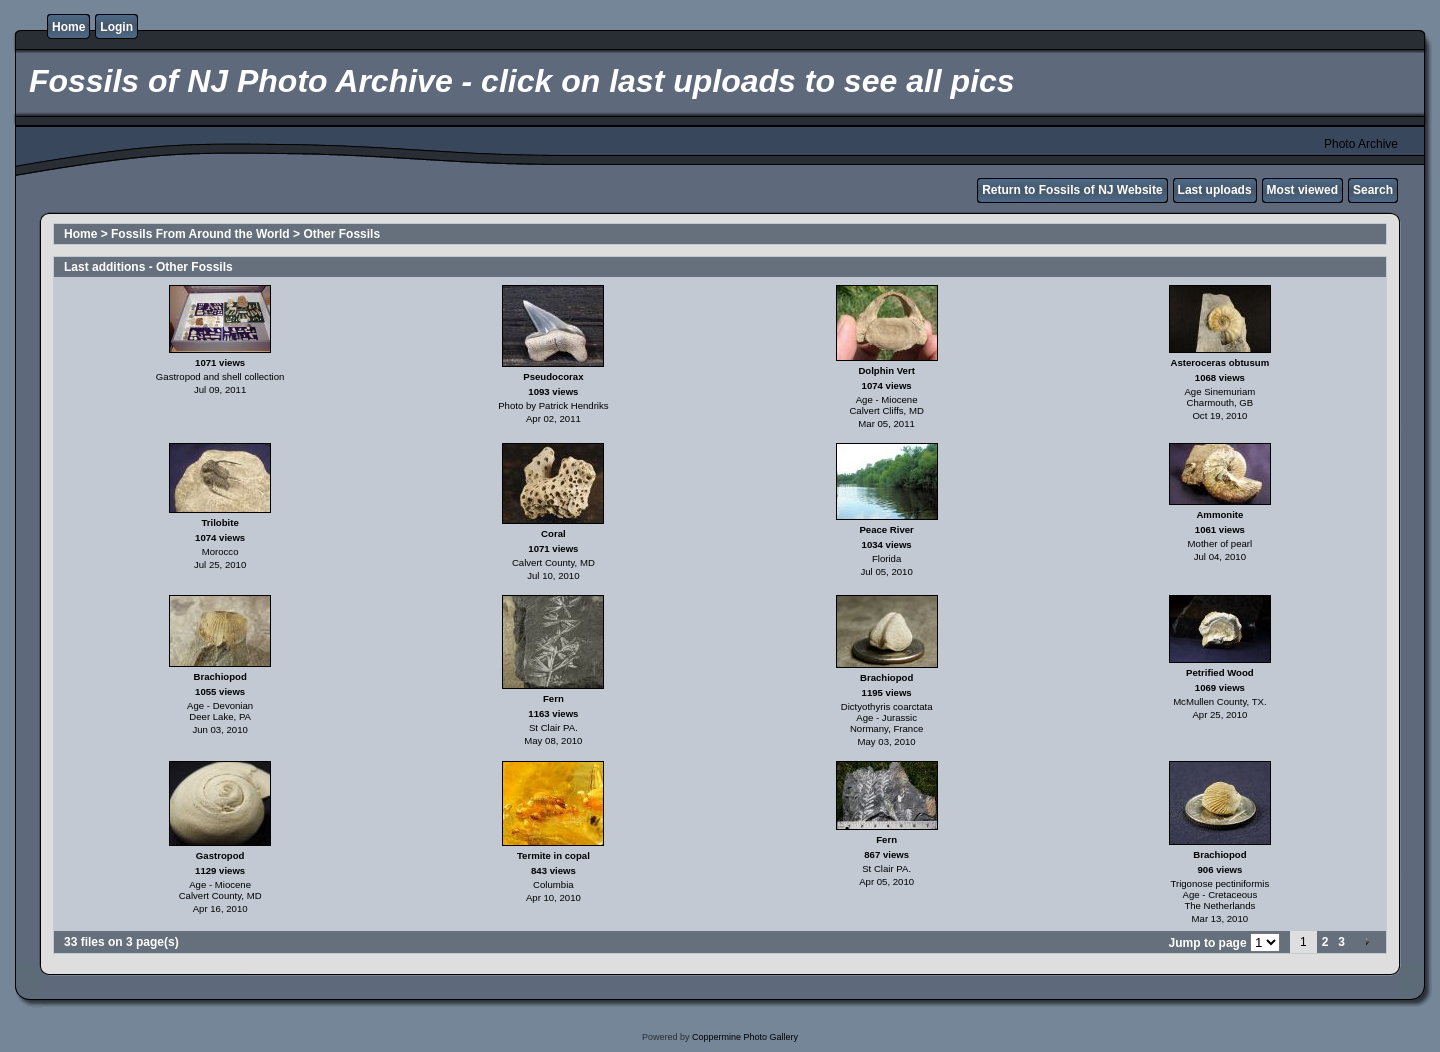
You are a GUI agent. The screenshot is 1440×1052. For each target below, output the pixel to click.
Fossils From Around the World (200, 234)
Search (1373, 190)
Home (68, 27)
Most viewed (1302, 190)
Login (116, 27)
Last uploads (1215, 190)
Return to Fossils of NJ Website (1072, 190)
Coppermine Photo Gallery (745, 1037)
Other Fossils (341, 234)
